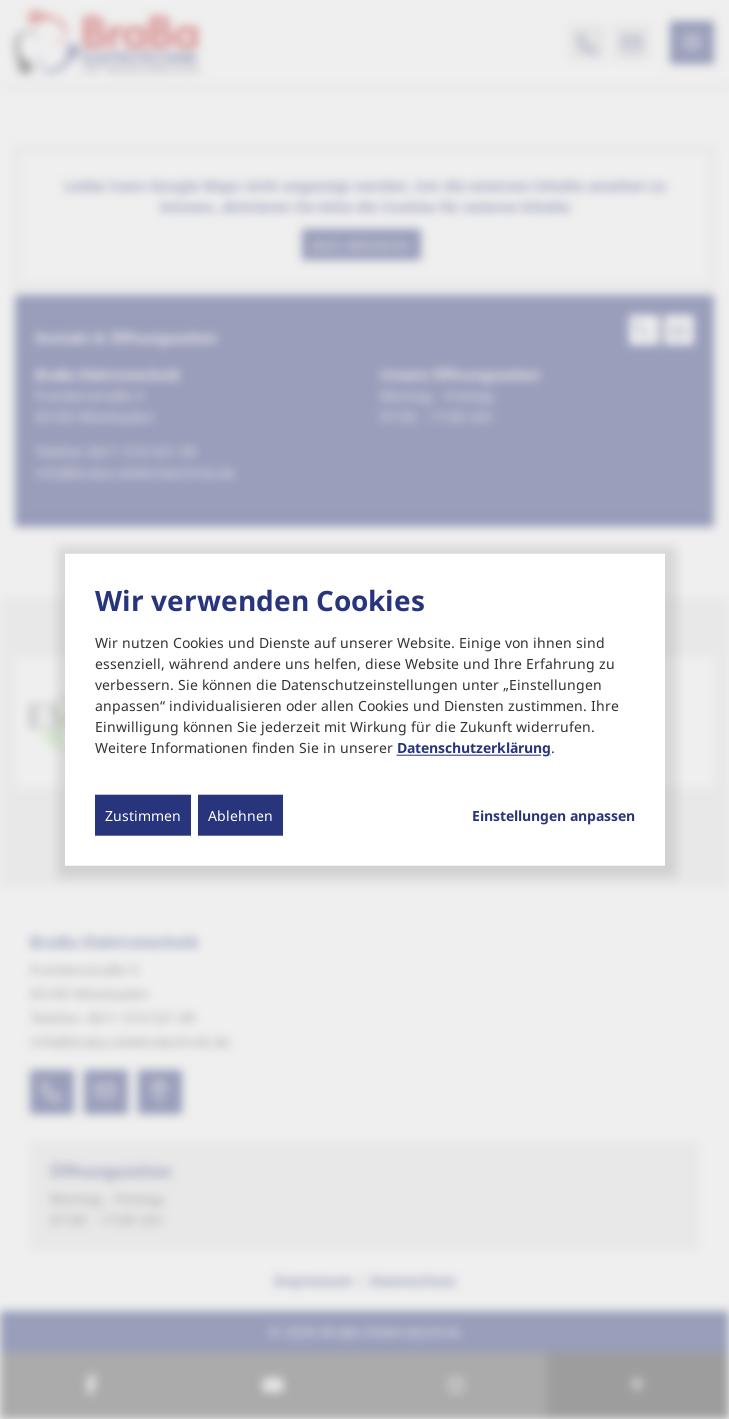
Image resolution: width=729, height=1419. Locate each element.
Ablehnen (240, 815)
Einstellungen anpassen (553, 816)
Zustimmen (143, 815)
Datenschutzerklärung (474, 747)
